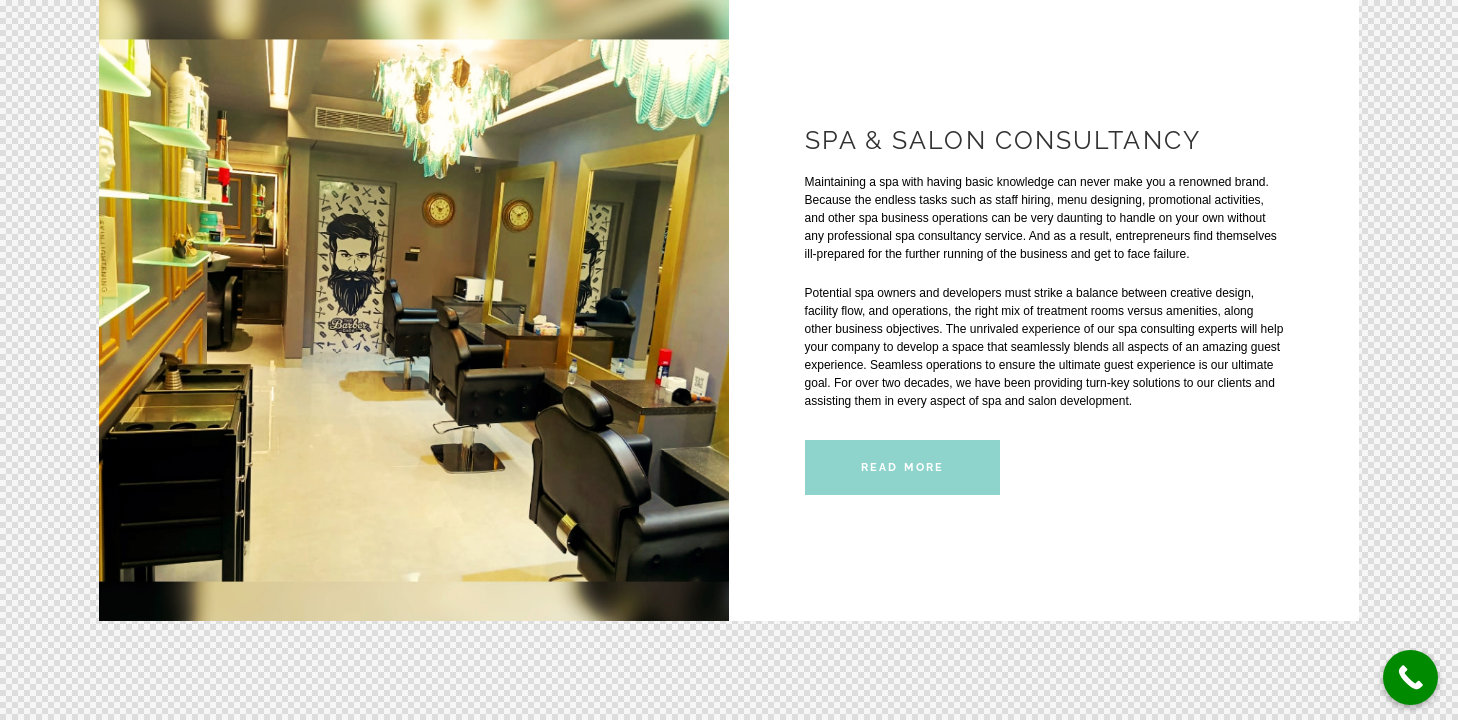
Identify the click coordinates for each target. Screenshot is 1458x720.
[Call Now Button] (1410, 677)
